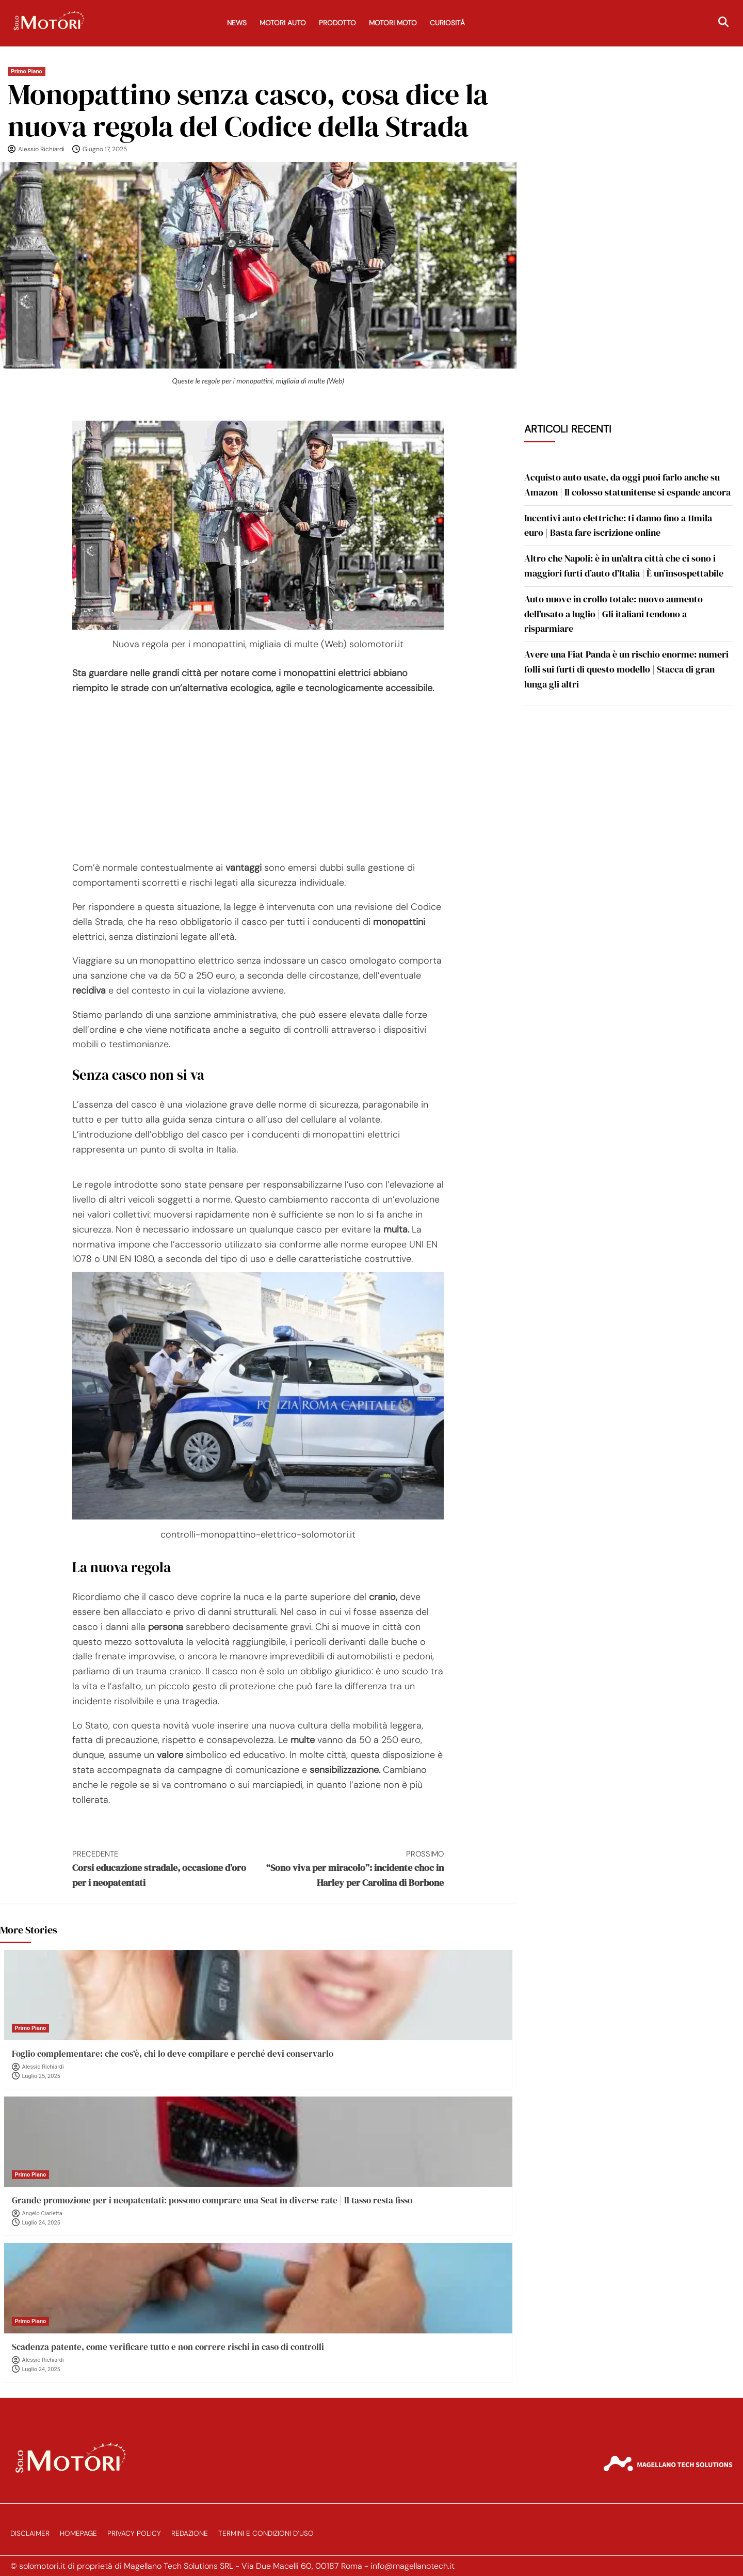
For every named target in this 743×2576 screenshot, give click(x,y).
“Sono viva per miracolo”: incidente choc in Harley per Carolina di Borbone (351, 1868)
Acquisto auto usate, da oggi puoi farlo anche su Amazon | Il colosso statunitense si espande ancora (627, 485)
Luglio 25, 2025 (41, 2076)
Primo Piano (26, 71)
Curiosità (447, 23)
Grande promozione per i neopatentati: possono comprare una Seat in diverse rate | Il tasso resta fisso (212, 2200)
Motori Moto (393, 23)
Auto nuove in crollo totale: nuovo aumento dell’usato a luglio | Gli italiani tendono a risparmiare (613, 614)
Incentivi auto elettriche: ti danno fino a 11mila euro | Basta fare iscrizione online (618, 525)
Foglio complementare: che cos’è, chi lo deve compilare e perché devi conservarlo (172, 2053)
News (237, 23)
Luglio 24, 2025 (41, 2222)
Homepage (78, 2533)
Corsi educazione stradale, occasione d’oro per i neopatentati (165, 1868)
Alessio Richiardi (41, 149)
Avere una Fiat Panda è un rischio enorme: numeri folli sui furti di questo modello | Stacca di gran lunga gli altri (626, 669)
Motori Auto (283, 23)
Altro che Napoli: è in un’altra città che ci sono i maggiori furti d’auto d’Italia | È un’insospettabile (623, 566)
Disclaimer (30, 2533)
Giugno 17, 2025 (105, 149)
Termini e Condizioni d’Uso (266, 2533)
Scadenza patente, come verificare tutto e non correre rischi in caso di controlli (168, 2347)
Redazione (189, 2533)
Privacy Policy (134, 2533)
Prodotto (337, 23)
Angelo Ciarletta (42, 2213)
